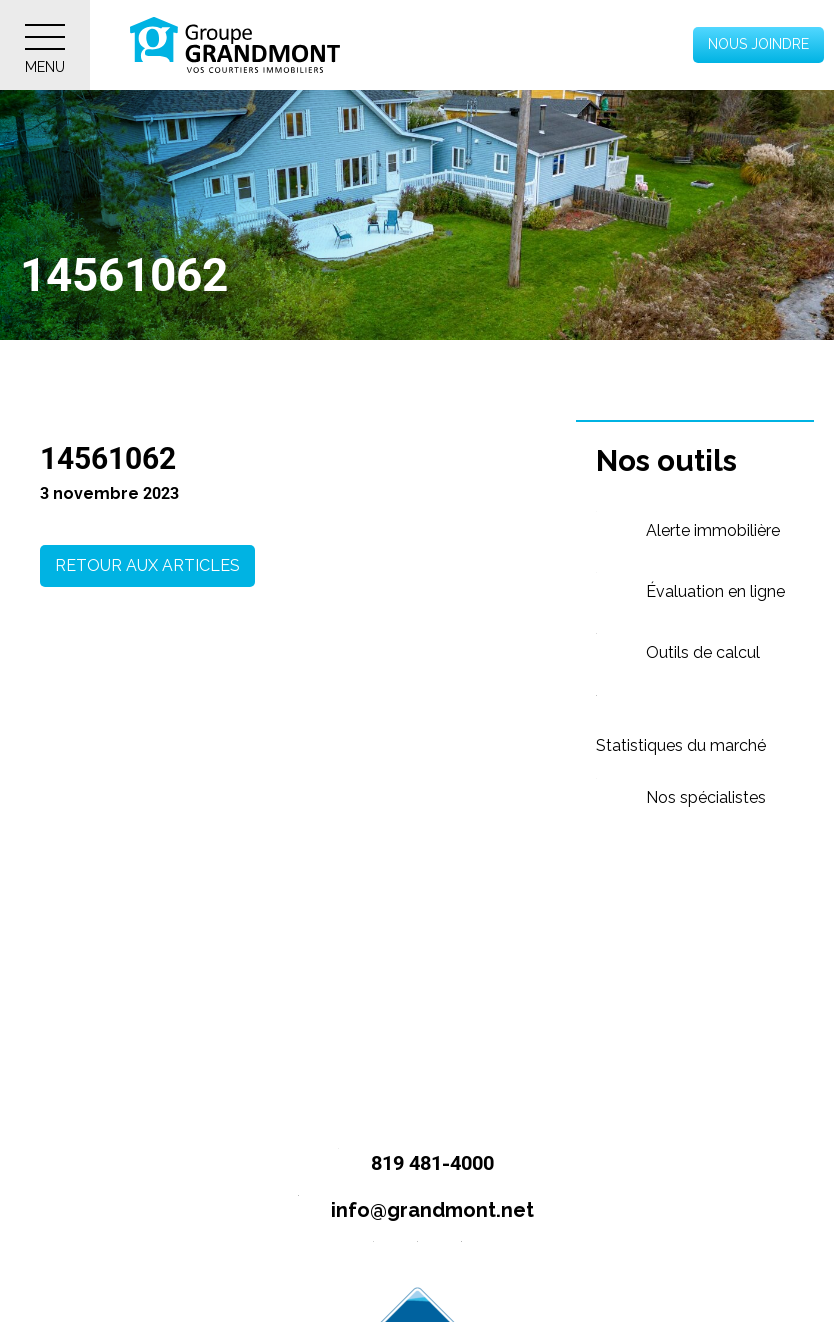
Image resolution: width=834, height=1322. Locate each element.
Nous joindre (758, 44)
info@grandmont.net (407, 1211)
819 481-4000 (407, 1164)
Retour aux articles (147, 565)
